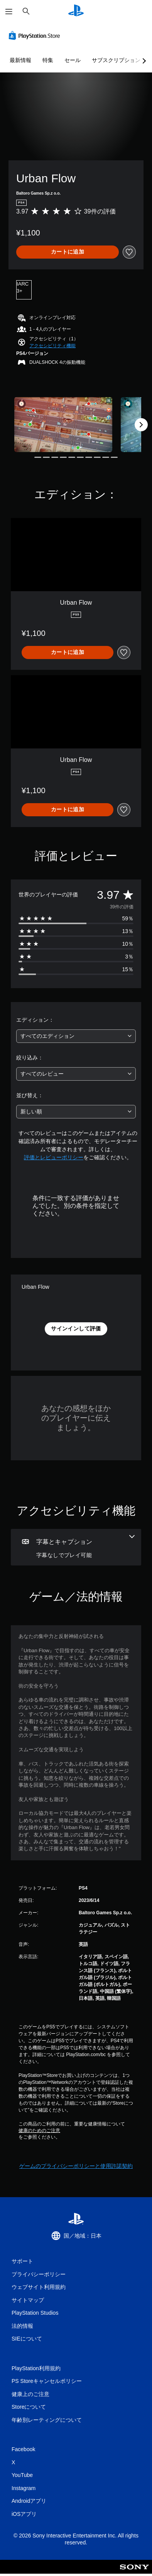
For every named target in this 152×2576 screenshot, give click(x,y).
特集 (47, 60)
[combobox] (76, 1036)
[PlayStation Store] (36, 35)
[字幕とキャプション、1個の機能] (76, 1547)
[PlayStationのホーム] (76, 11)
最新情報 (20, 60)
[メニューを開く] (8, 11)
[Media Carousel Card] (63, 424)
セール (72, 60)
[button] (52, 345)
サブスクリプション (116, 60)
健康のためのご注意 (39, 2130)
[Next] (141, 424)
